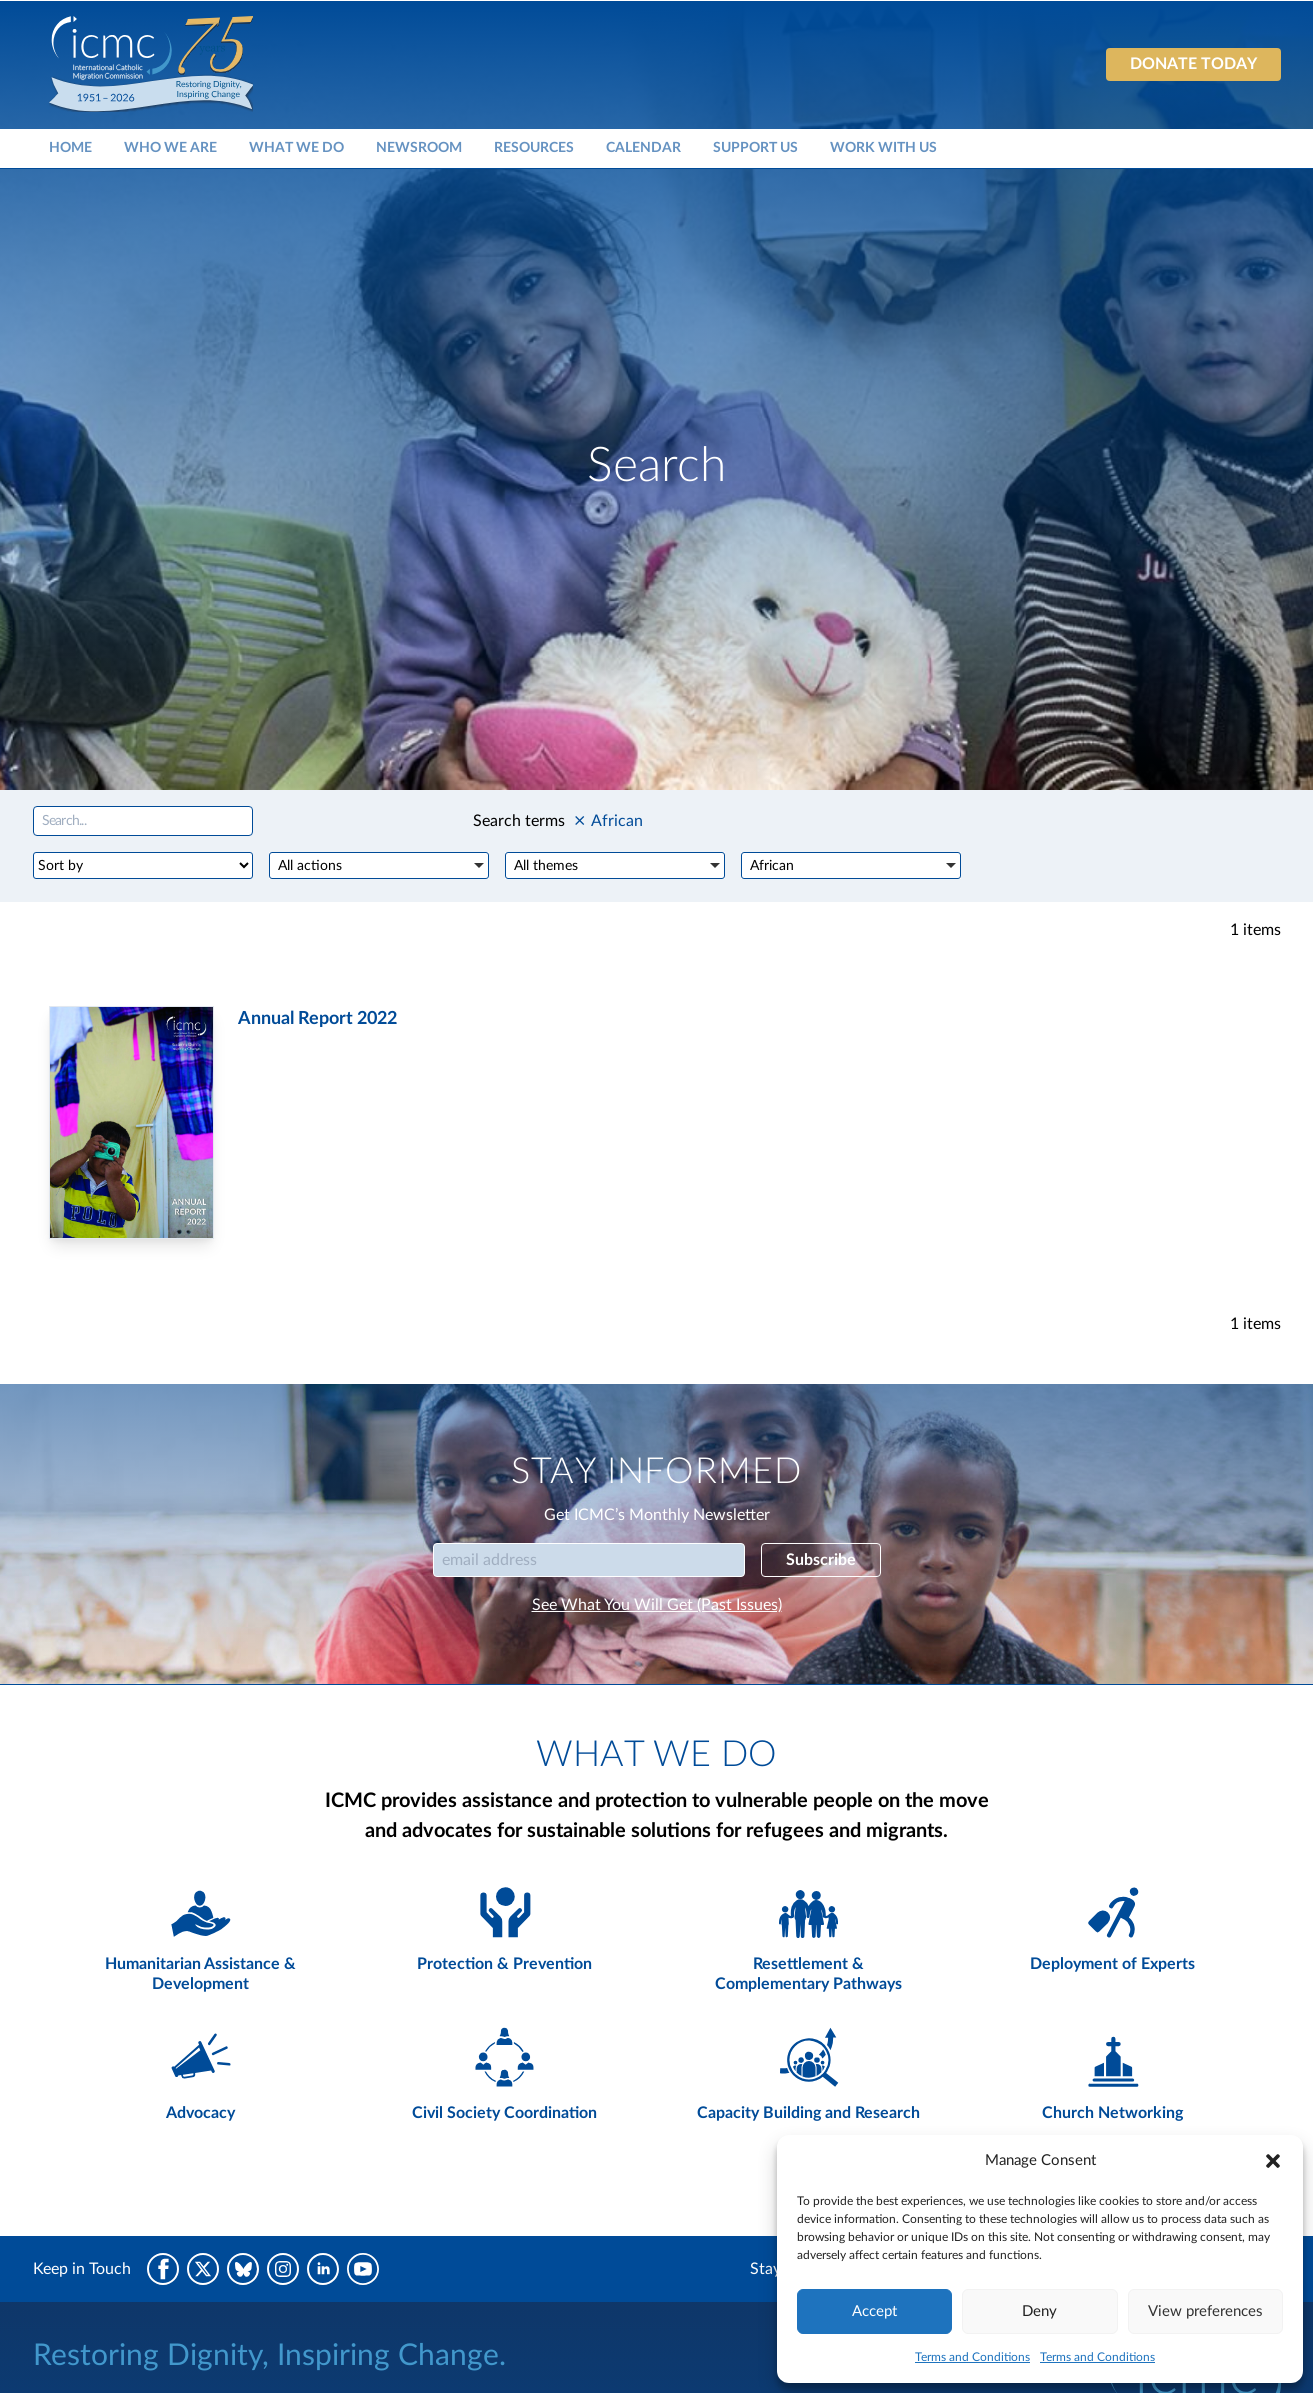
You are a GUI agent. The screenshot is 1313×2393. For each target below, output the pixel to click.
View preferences (1205, 2311)
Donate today (1193, 64)
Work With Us (883, 147)
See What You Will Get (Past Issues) (657, 1605)
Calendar (643, 147)
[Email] (589, 1560)
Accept (874, 2311)
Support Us (755, 147)
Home (70, 147)
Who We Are (170, 147)
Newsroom (419, 147)
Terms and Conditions (972, 2357)
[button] (1273, 2161)
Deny (1039, 2311)
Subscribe (821, 1560)
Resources (534, 147)
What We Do (296, 147)
